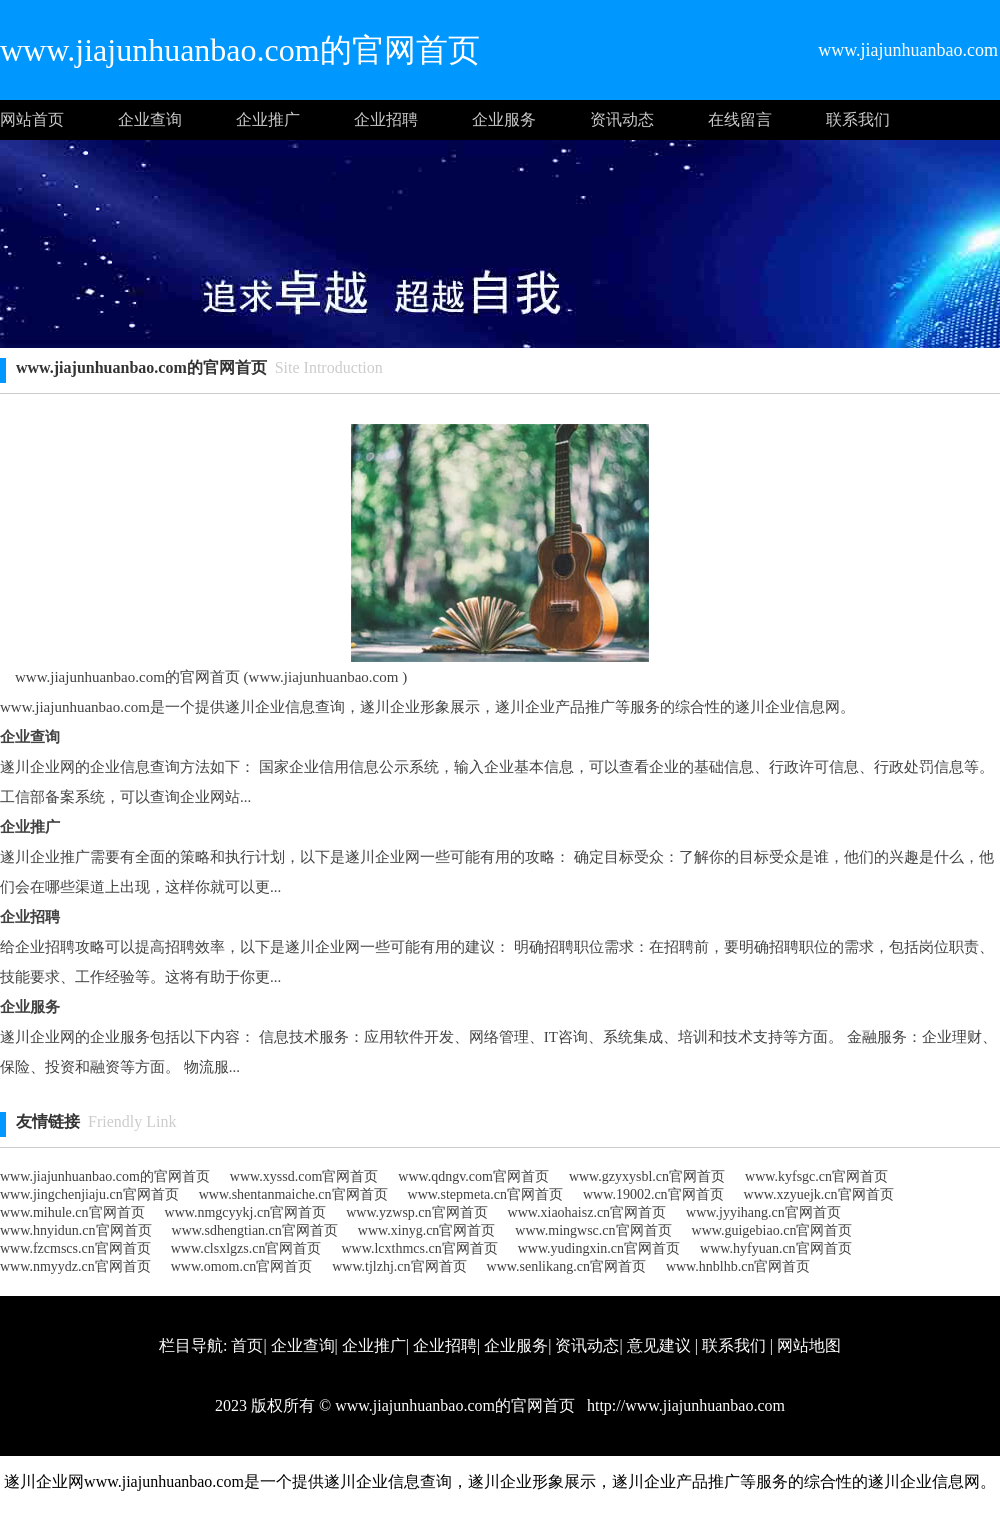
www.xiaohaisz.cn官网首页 (587, 1212)
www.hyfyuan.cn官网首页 (776, 1248)
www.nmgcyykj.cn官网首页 (246, 1212)
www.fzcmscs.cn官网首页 (75, 1248)
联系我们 (858, 119)
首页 (247, 1345)
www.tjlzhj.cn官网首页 (399, 1266)
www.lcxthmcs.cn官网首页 (419, 1248)
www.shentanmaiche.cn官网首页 (293, 1194)
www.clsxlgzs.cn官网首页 (246, 1248)
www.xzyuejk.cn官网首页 (819, 1194)
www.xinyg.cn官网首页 (427, 1230)
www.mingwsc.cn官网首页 (593, 1230)
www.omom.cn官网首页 (241, 1266)
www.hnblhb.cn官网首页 (738, 1266)
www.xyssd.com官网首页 (304, 1176)
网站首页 (32, 119)
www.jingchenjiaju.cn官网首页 (89, 1194)
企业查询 (150, 119)
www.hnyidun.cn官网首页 (76, 1230)
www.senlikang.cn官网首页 (566, 1266)
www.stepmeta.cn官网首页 (485, 1194)
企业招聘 (386, 119)
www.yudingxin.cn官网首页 (599, 1248)
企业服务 (504, 119)
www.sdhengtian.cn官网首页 (255, 1230)
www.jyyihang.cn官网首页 (763, 1212)
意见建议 (659, 1345)
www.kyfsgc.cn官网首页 (816, 1176)
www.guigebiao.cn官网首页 (772, 1230)
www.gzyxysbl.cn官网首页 (647, 1176)
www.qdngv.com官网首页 (473, 1176)
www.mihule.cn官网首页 (72, 1212)
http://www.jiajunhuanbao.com (684, 1405)
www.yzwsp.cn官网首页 (416, 1212)
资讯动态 (622, 119)
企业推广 (268, 119)
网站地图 (809, 1345)
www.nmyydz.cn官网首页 (75, 1266)
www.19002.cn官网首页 (653, 1194)
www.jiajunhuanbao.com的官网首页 (105, 1176)
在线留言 (740, 119)
